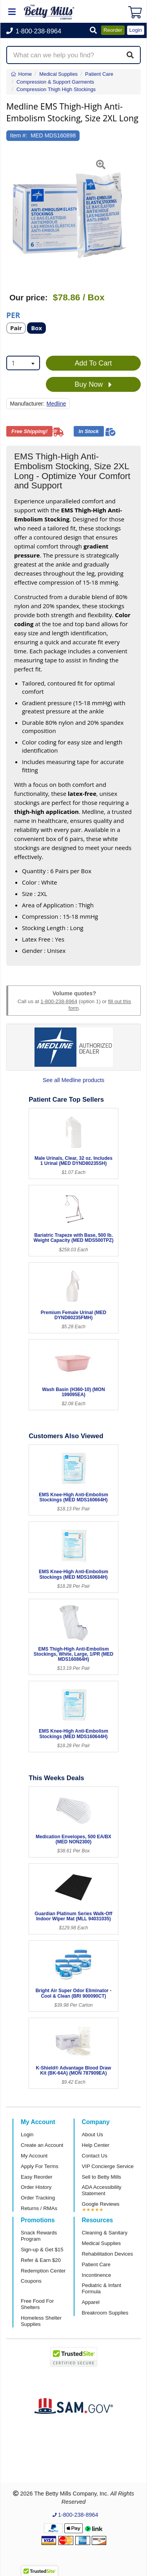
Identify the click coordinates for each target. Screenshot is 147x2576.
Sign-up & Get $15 (42, 2249)
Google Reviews (101, 2204)
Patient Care (96, 2264)
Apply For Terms (39, 2166)
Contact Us (94, 2156)
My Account (34, 2156)
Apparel (91, 2302)
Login (27, 2134)
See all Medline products (74, 1080)
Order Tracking (38, 2198)
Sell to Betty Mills (101, 2177)
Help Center (95, 2145)
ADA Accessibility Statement (102, 2190)
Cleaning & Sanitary (105, 2233)
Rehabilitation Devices (107, 2254)
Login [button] (135, 30)
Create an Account (42, 2145)
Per (13, 315)
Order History (36, 2187)
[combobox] (23, 363)
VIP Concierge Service (108, 2166)
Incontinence (96, 2275)
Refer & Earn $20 (41, 2260)
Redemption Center (43, 2271)
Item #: (18, 135)
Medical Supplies (101, 2243)
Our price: (28, 298)
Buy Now (93, 384)
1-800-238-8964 (58, 1001)
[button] (93, 31)
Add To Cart (93, 363)
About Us (92, 2134)
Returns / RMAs (39, 2208)
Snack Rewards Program (39, 2236)
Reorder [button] (112, 30)
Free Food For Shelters (37, 2304)
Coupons (31, 2281)
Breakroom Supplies (105, 2313)
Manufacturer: (27, 403)
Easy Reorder (37, 2177)
